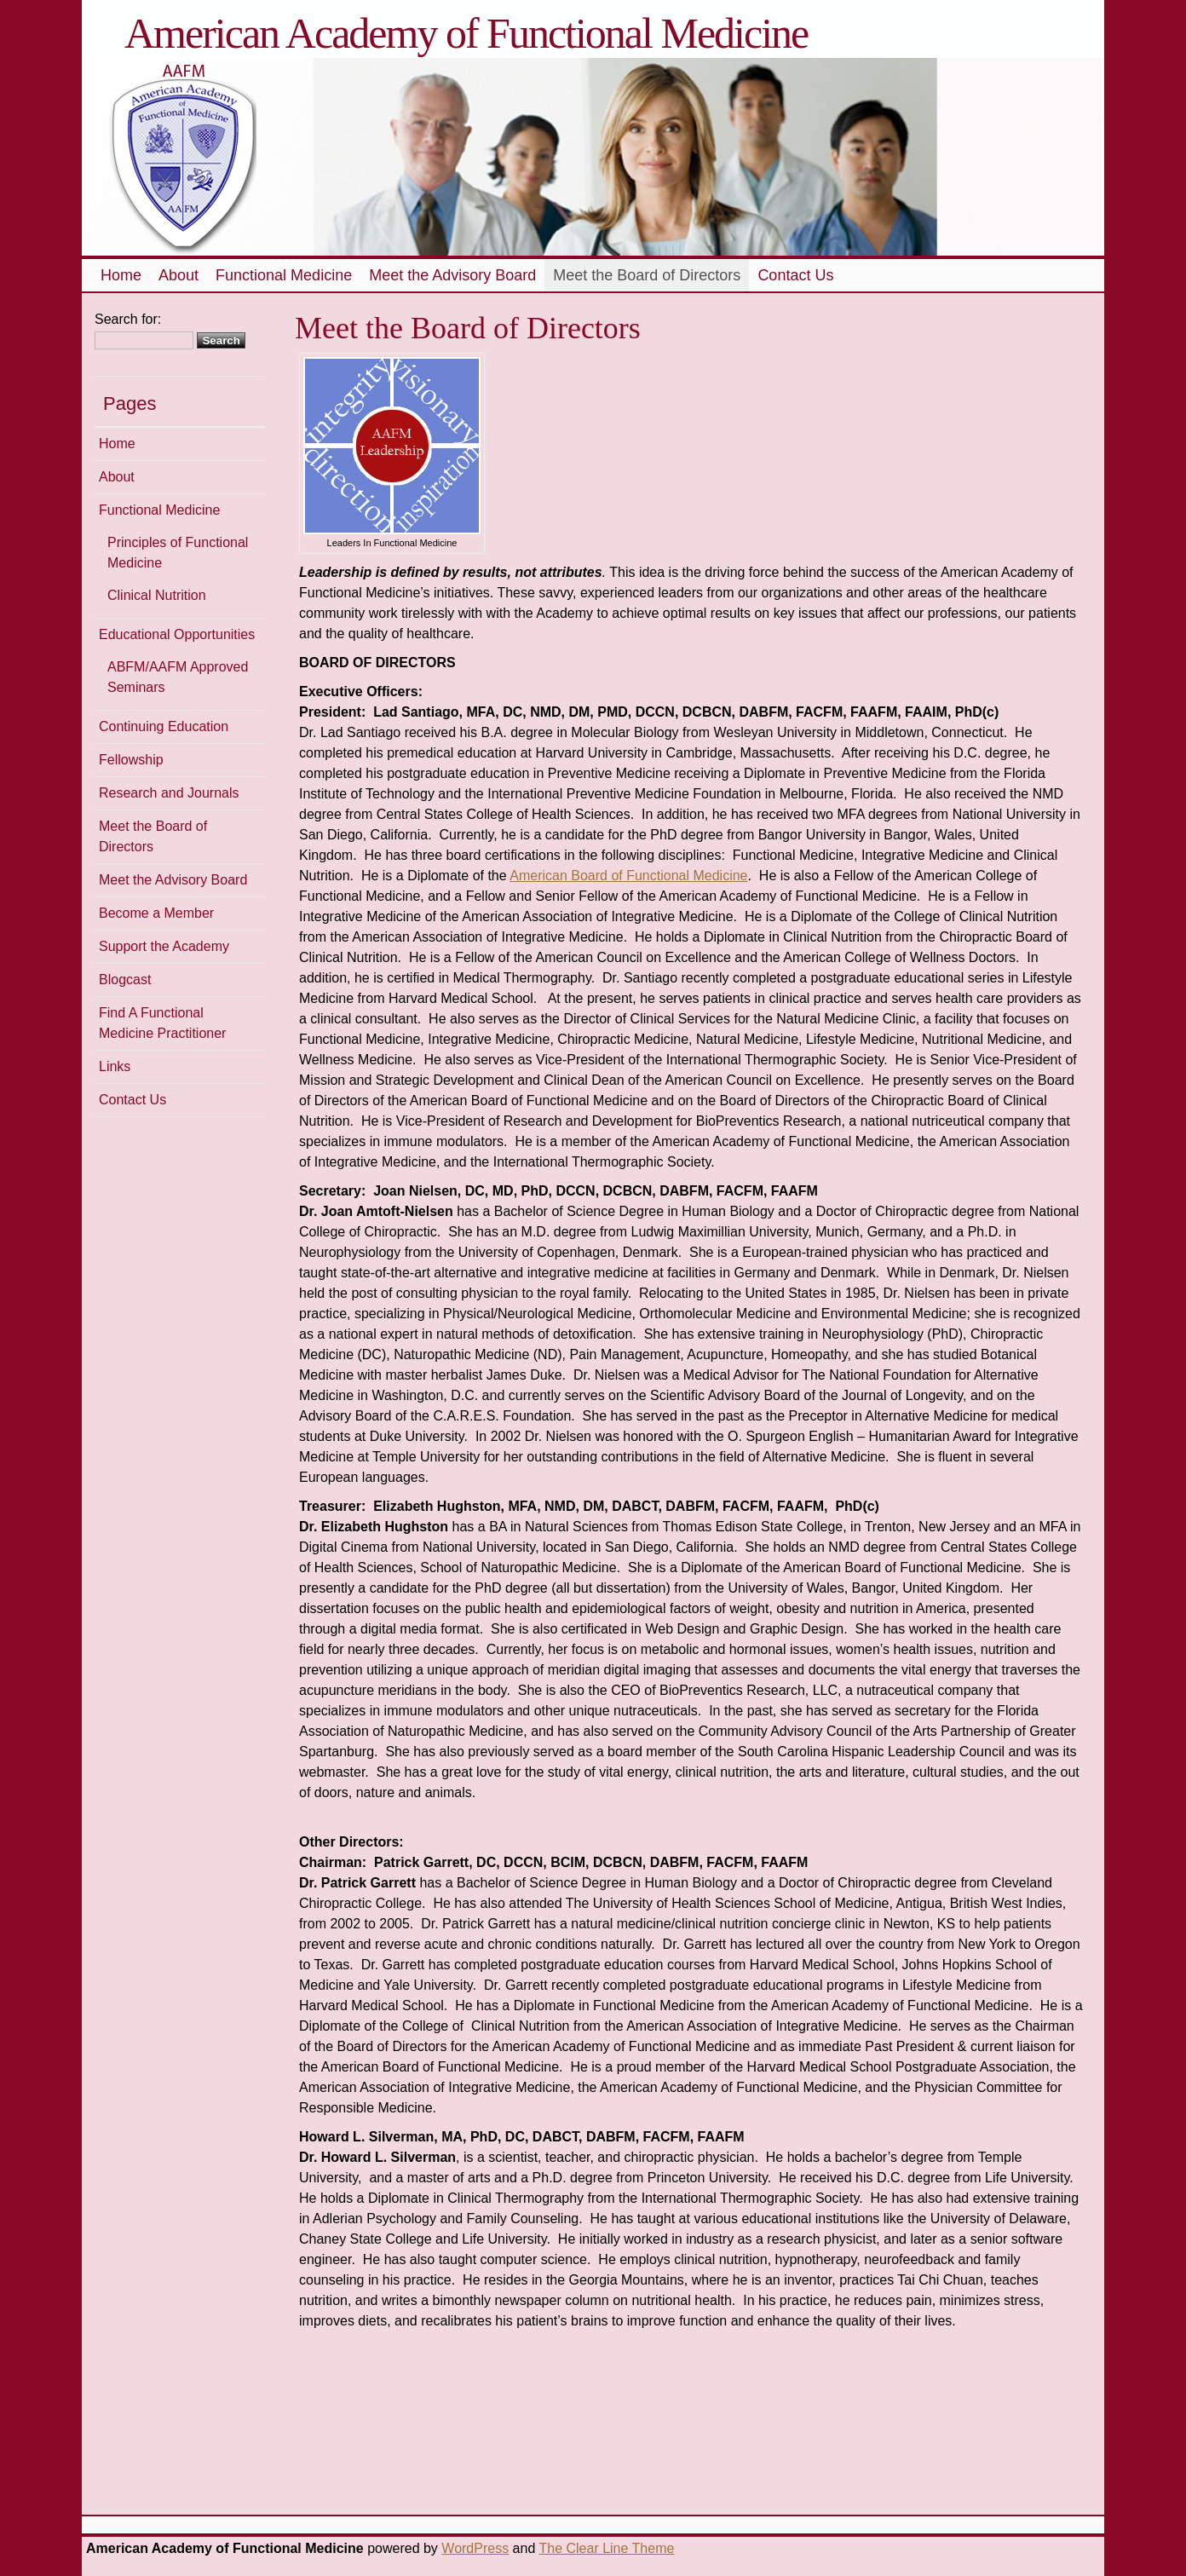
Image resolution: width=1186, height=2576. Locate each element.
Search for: (128, 319)
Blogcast (125, 979)
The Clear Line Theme (606, 2548)
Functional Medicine (284, 275)
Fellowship (131, 759)
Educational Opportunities (177, 634)
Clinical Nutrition (156, 595)
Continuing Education (163, 726)
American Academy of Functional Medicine (466, 33)
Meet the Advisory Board (452, 275)
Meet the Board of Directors (646, 275)
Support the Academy (164, 946)
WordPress (475, 2548)
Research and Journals (169, 793)
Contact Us (795, 275)
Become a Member (156, 913)
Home (121, 275)
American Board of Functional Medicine (628, 875)
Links (114, 1066)
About (178, 275)
